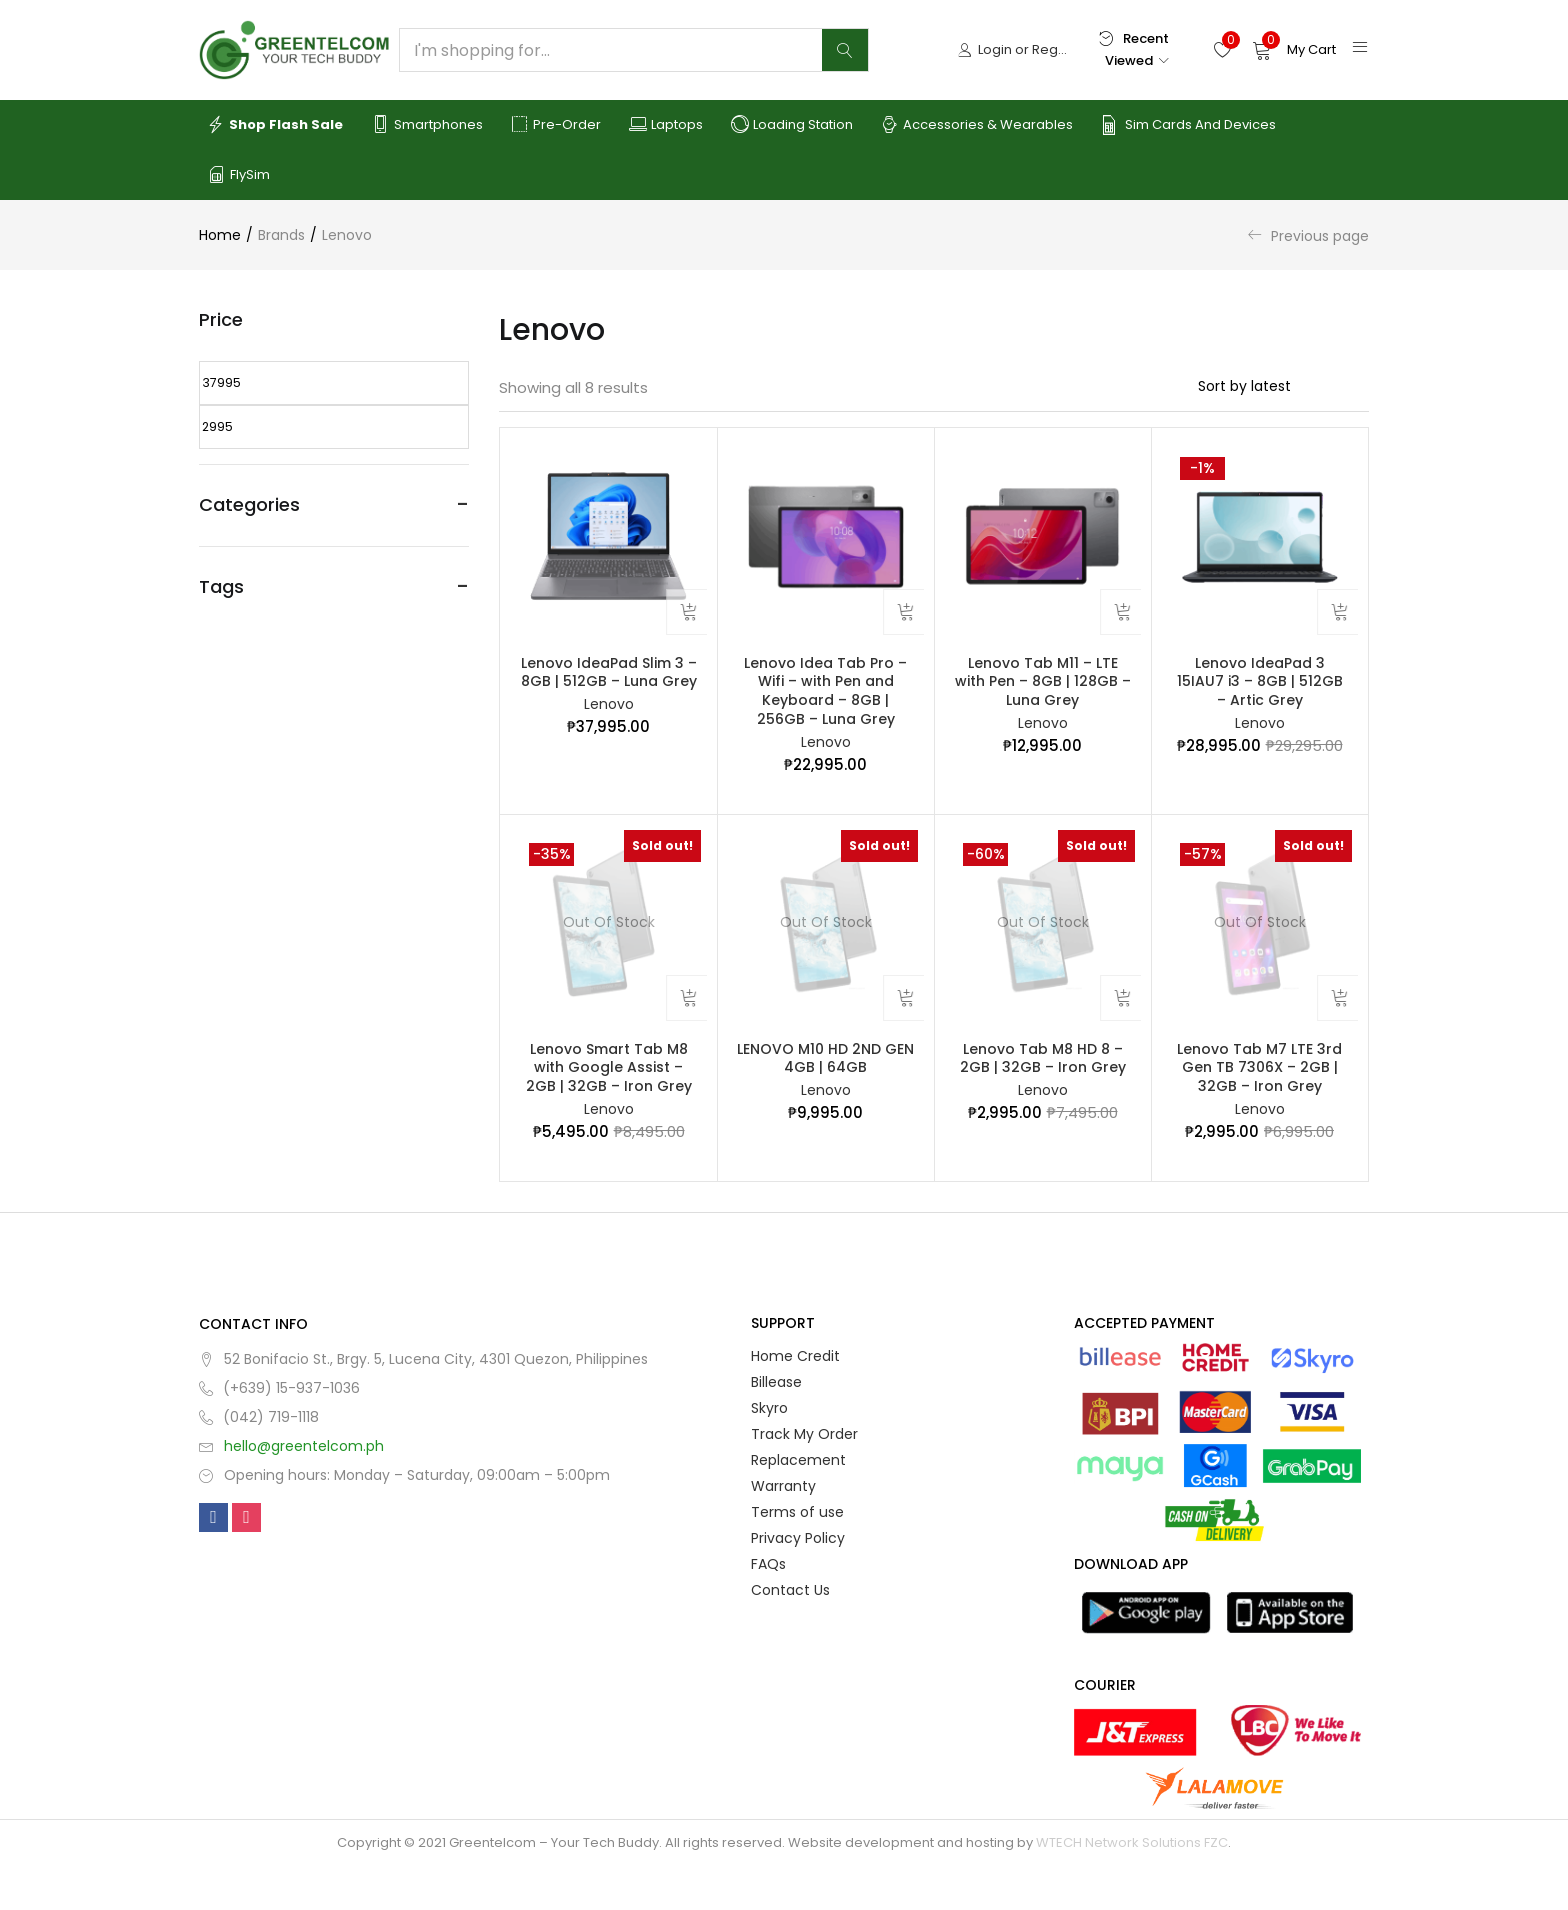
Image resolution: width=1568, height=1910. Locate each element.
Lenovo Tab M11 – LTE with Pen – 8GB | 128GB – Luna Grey (1043, 691)
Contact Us (790, 1634)
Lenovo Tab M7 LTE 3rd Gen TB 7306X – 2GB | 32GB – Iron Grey (1259, 1102)
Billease (776, 1426)
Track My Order (804, 1478)
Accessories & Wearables (977, 125)
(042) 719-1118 (271, 1461)
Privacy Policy (798, 1582)
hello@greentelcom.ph (304, 1490)
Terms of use (797, 1556)
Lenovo (609, 717)
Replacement (798, 1504)
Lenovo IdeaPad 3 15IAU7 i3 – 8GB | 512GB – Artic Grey (1260, 691)
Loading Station (792, 125)
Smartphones (427, 125)
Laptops (666, 125)
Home (220, 235)
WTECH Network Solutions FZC (1132, 1886)
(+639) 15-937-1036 (291, 1432)
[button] (1294, 50)
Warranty (783, 1530)
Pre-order (556, 125)
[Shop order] (1283, 386)
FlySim (238, 175)
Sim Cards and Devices (1188, 125)
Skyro (769, 1452)
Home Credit (795, 1400)
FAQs (768, 1608)
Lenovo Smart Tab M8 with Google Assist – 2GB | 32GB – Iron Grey (609, 1102)
